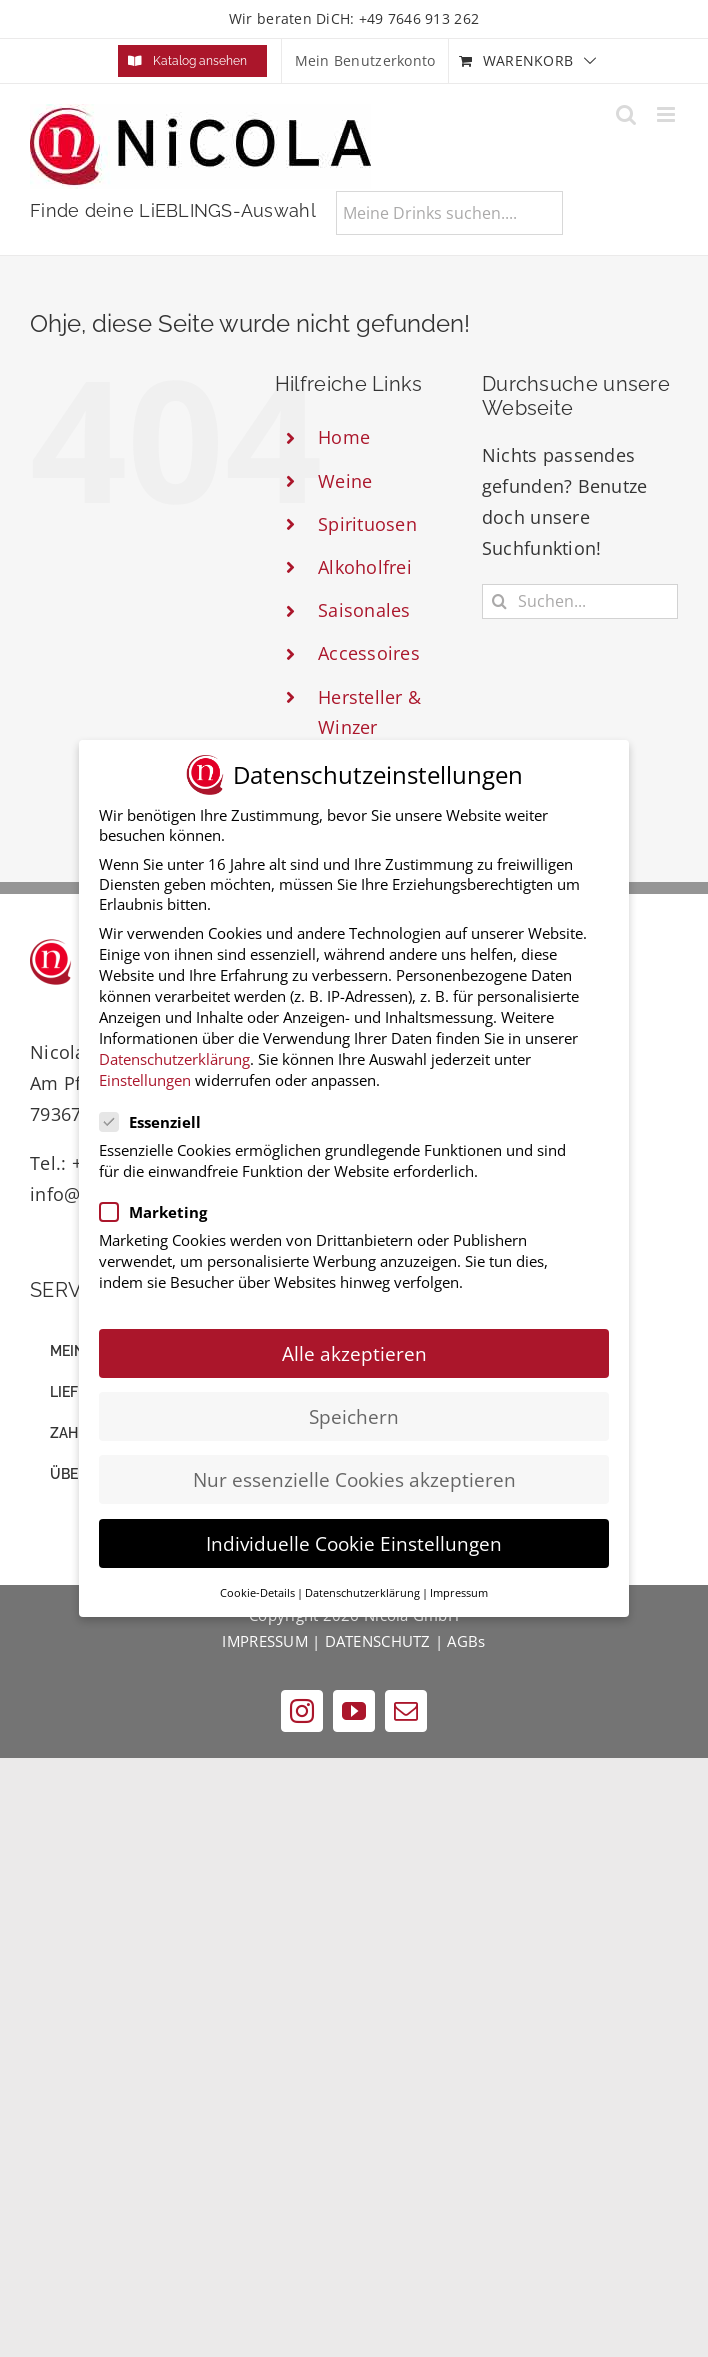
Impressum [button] (459, 1587)
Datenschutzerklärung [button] (362, 1587)
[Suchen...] (580, 601)
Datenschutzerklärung (174, 1054)
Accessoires (369, 653)
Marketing (161, 1207)
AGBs (466, 1641)
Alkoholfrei (365, 567)
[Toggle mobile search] (626, 114)
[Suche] (499, 601)
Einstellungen (145, 1075)
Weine (345, 481)
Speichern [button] (354, 1411)
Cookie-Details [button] (257, 1587)
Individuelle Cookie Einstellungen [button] (354, 1538)
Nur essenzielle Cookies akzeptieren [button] (354, 1474)
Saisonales (364, 610)
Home (344, 437)
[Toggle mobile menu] (667, 114)
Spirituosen (367, 524)
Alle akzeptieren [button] (354, 1348)
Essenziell (158, 1117)
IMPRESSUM (264, 1641)
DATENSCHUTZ (378, 1641)
